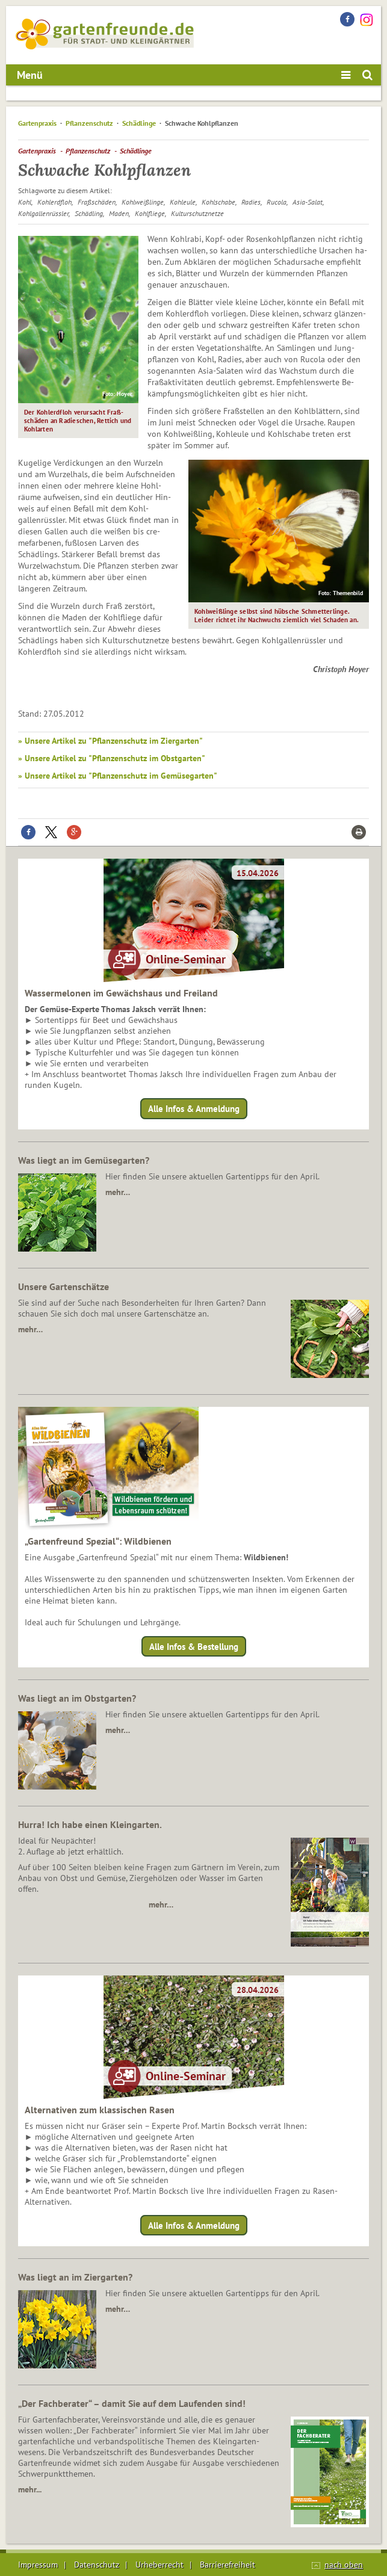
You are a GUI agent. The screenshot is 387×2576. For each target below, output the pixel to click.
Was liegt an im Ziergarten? (75, 2277)
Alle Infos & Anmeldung (194, 1108)
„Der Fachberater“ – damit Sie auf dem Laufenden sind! (132, 2403)
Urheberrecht (159, 2564)
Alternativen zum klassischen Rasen (100, 2110)
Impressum (38, 2564)
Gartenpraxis (37, 123)
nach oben (343, 2564)
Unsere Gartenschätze (63, 1286)
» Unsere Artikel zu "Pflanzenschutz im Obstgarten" (111, 758)
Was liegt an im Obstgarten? (77, 1698)
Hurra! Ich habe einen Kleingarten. (90, 1824)
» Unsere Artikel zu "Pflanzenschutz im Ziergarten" (110, 740)
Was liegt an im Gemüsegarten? (83, 1160)
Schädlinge (139, 123)
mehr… (117, 1192)
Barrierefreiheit (227, 2564)
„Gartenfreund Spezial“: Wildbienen (98, 1541)
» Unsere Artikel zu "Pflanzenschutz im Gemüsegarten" (117, 775)
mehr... (30, 2489)
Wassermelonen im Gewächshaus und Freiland (121, 993)
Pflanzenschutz (89, 123)
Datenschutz (96, 2564)
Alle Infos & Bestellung (193, 1646)
